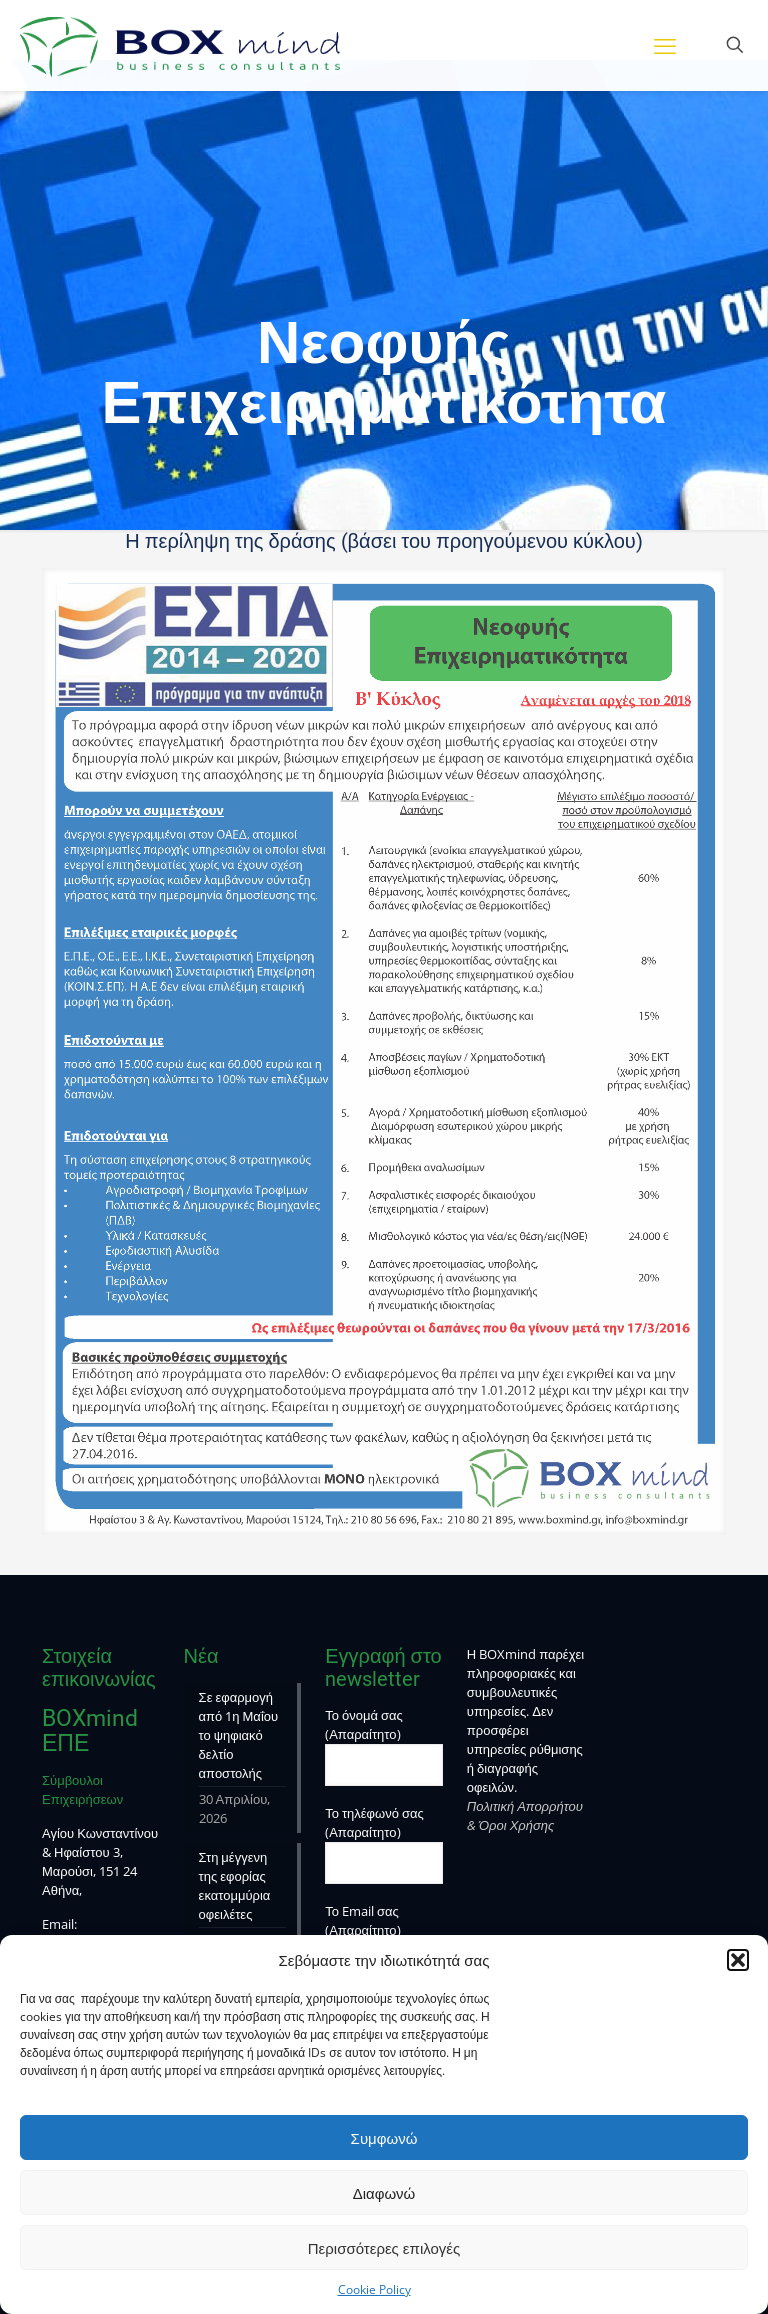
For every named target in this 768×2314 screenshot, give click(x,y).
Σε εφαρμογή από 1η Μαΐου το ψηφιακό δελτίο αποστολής (239, 1735)
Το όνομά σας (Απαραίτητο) (384, 1746)
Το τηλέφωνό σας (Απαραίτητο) (384, 1844)
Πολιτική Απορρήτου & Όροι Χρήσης (525, 1815)
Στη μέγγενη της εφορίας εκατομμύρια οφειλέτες (235, 1885)
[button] (738, 1960)
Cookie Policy (374, 2289)
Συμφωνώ (384, 2138)
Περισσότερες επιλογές (384, 2248)
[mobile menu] (665, 45)
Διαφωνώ (384, 2193)
